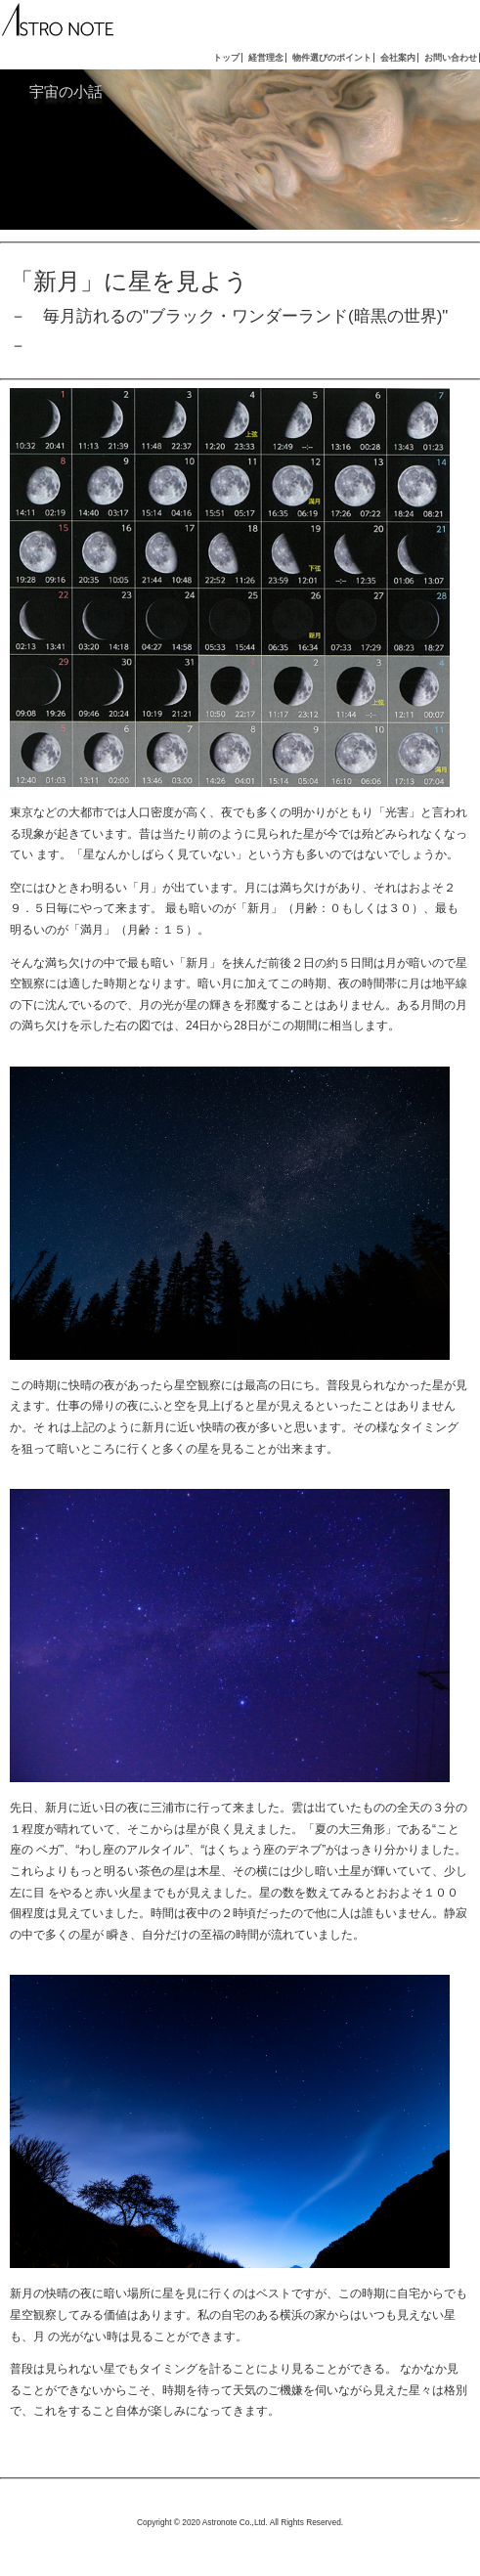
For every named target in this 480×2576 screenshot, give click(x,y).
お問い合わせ (450, 58)
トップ (226, 58)
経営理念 (266, 58)
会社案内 (397, 58)
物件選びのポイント (331, 58)
